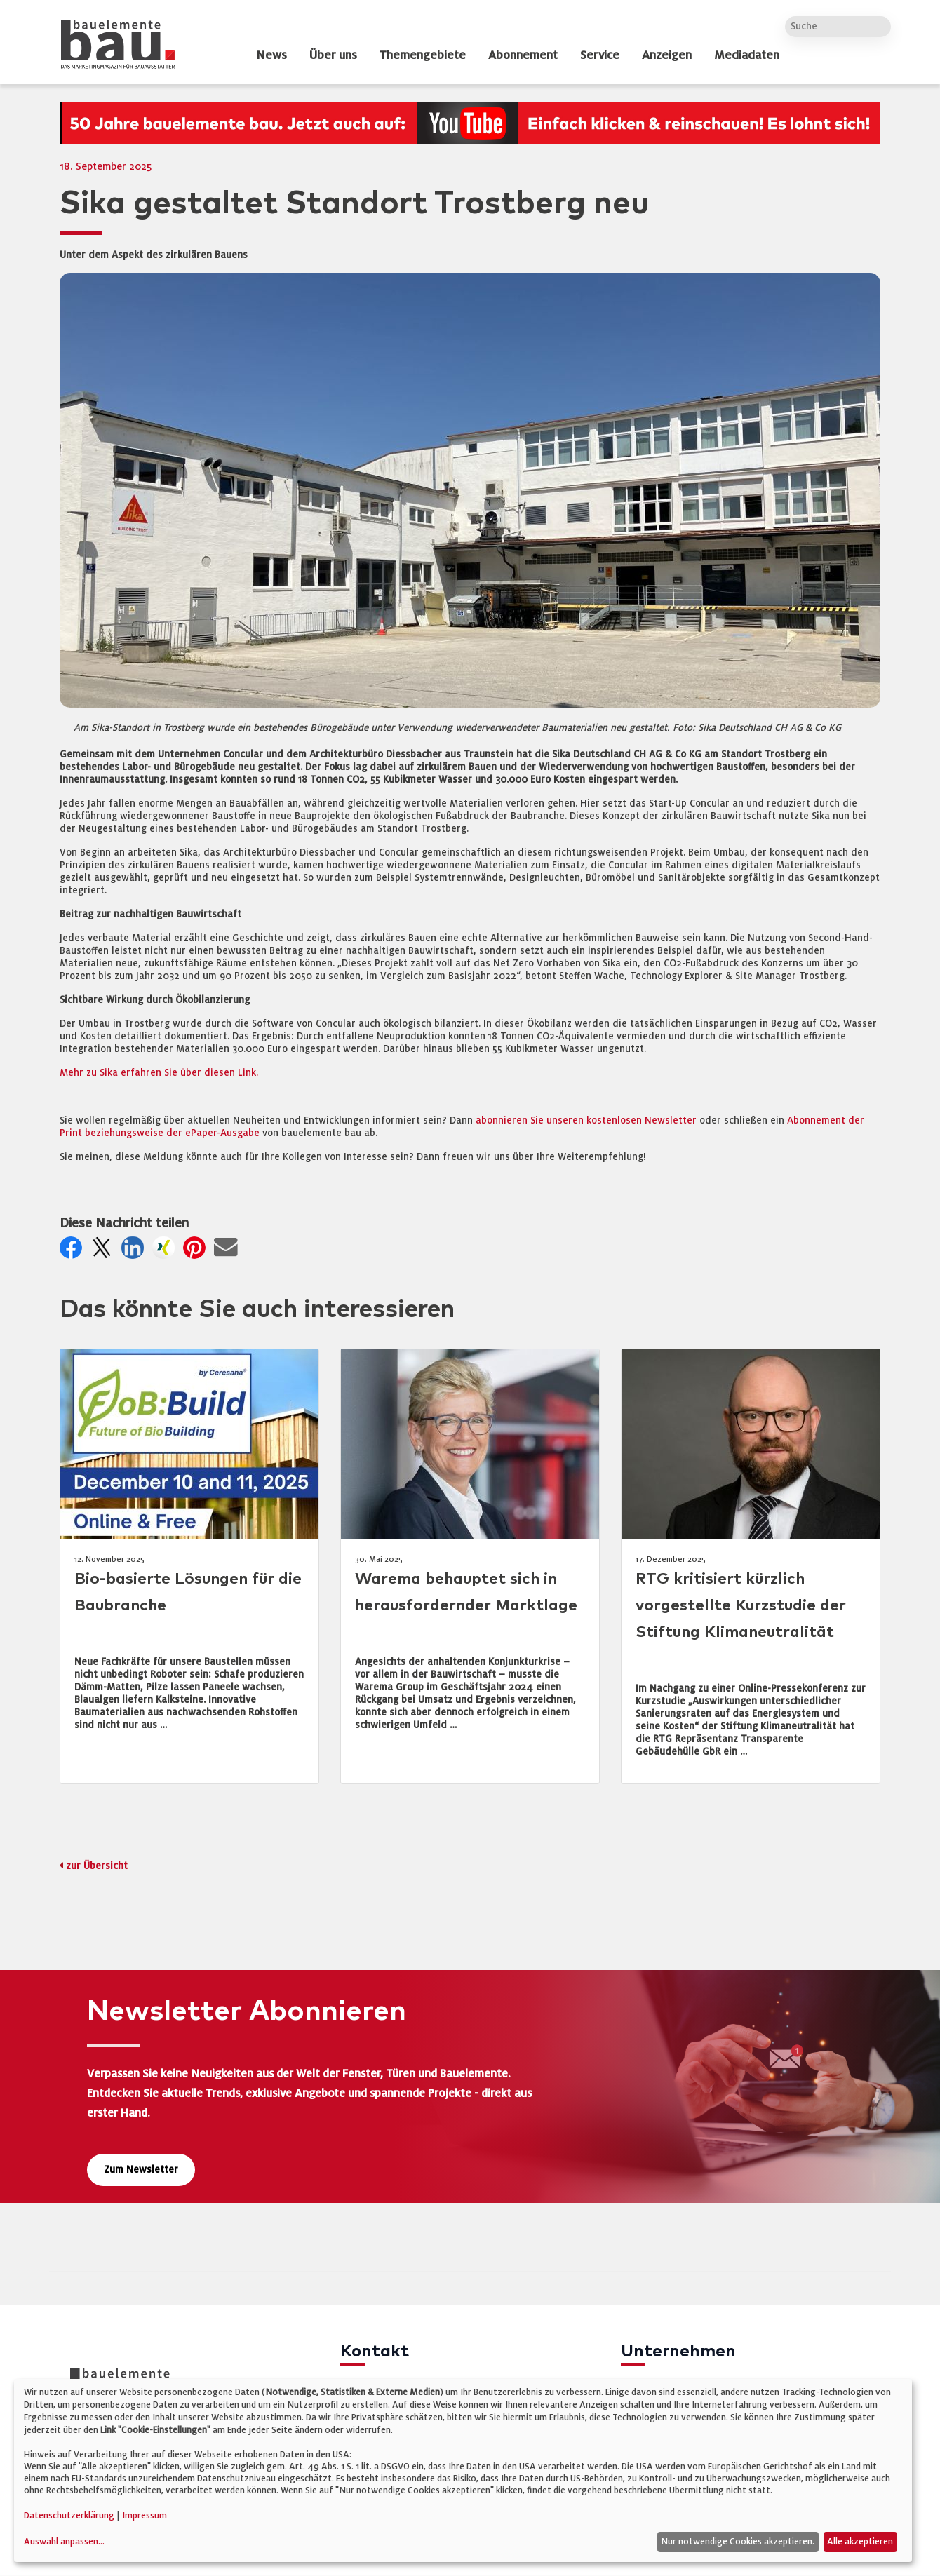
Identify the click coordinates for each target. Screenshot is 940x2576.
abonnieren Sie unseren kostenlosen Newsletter (586, 1120)
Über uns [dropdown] (333, 55)
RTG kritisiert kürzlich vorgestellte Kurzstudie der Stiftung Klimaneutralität (741, 1605)
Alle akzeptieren (860, 2542)
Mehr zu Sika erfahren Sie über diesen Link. (159, 1072)
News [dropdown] (271, 55)
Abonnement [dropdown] (523, 55)
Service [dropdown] (599, 55)
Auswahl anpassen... (64, 2542)
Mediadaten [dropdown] (746, 55)
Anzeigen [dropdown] (667, 55)
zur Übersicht (97, 1866)
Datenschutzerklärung (69, 2516)
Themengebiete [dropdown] (423, 55)
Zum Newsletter (141, 2169)
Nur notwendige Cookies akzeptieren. (737, 2542)
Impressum (144, 2516)
